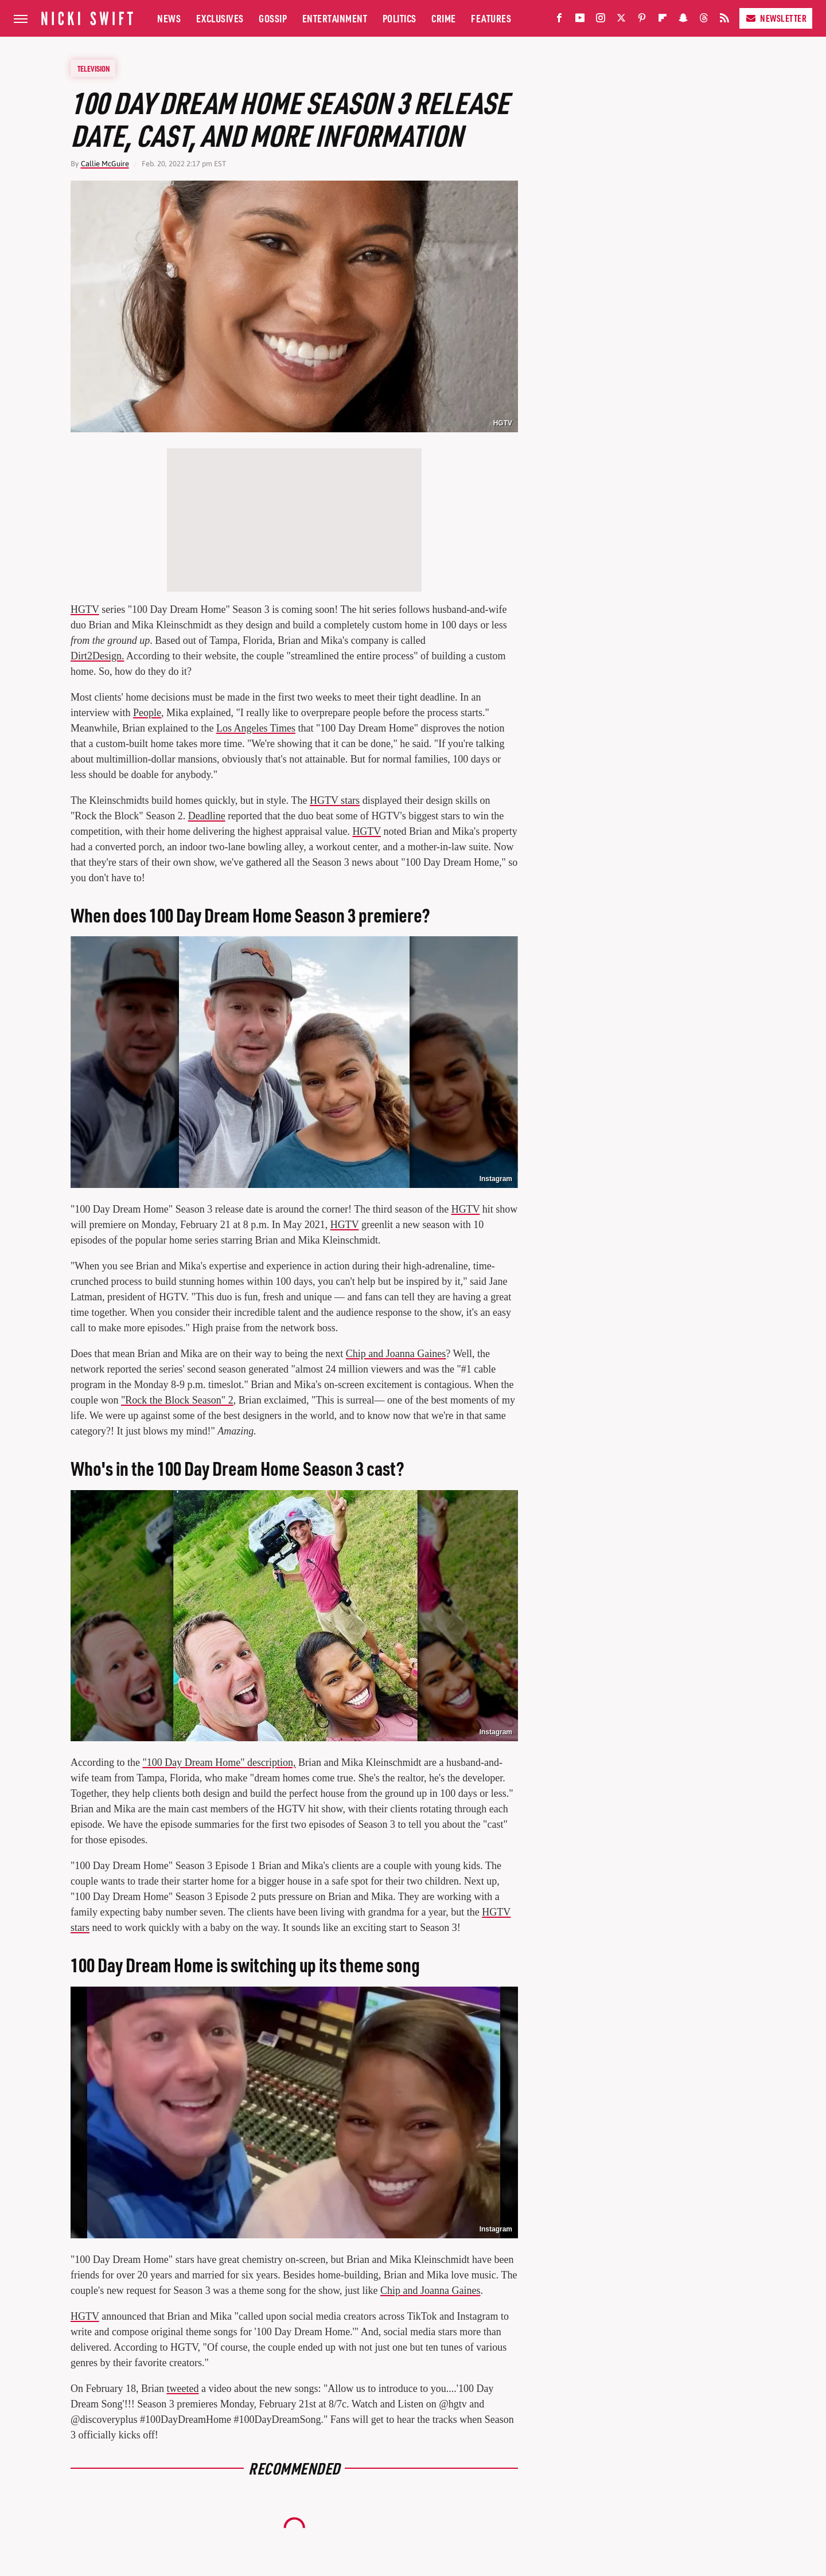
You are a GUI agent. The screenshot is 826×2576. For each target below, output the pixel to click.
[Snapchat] (683, 20)
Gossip (273, 18)
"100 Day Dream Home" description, (218, 1762)
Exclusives (220, 18)
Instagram (496, 1178)
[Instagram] (600, 20)
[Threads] (704, 20)
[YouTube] (580, 20)
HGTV (502, 423)
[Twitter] (621, 20)
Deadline (206, 816)
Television (93, 68)
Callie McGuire (105, 163)
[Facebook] (559, 20)
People (147, 712)
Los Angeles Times (255, 728)
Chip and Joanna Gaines (396, 1353)
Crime (443, 18)
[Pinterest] (642, 20)
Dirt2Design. (97, 656)
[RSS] (724, 20)
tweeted (182, 2388)
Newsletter (775, 18)
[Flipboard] (662, 20)
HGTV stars (335, 800)
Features (491, 18)
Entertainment (335, 18)
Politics (399, 18)
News (169, 18)
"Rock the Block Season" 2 (177, 1400)
